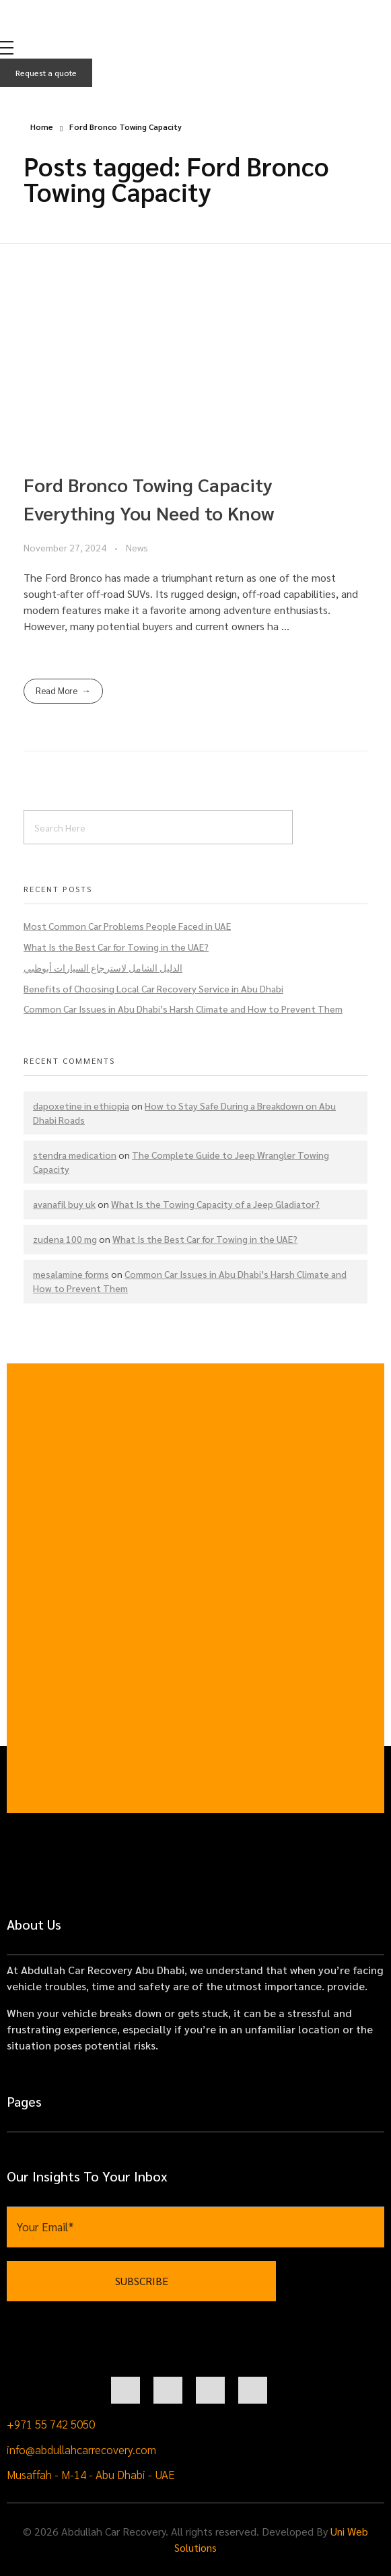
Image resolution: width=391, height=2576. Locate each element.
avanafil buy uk (64, 1204)
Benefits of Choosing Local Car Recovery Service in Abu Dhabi (153, 988)
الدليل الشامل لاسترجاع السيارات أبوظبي (103, 967)
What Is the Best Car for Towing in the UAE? (116, 947)
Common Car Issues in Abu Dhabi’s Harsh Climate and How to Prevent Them (183, 1009)
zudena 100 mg (65, 1239)
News (137, 547)
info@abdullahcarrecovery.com (81, 2449)
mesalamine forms (71, 1274)
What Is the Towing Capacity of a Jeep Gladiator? (215, 1204)
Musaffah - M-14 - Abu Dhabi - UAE (91, 2474)
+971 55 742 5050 (51, 2423)
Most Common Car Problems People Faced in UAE (127, 926)
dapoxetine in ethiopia (81, 1105)
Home (41, 126)
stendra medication (74, 1155)
